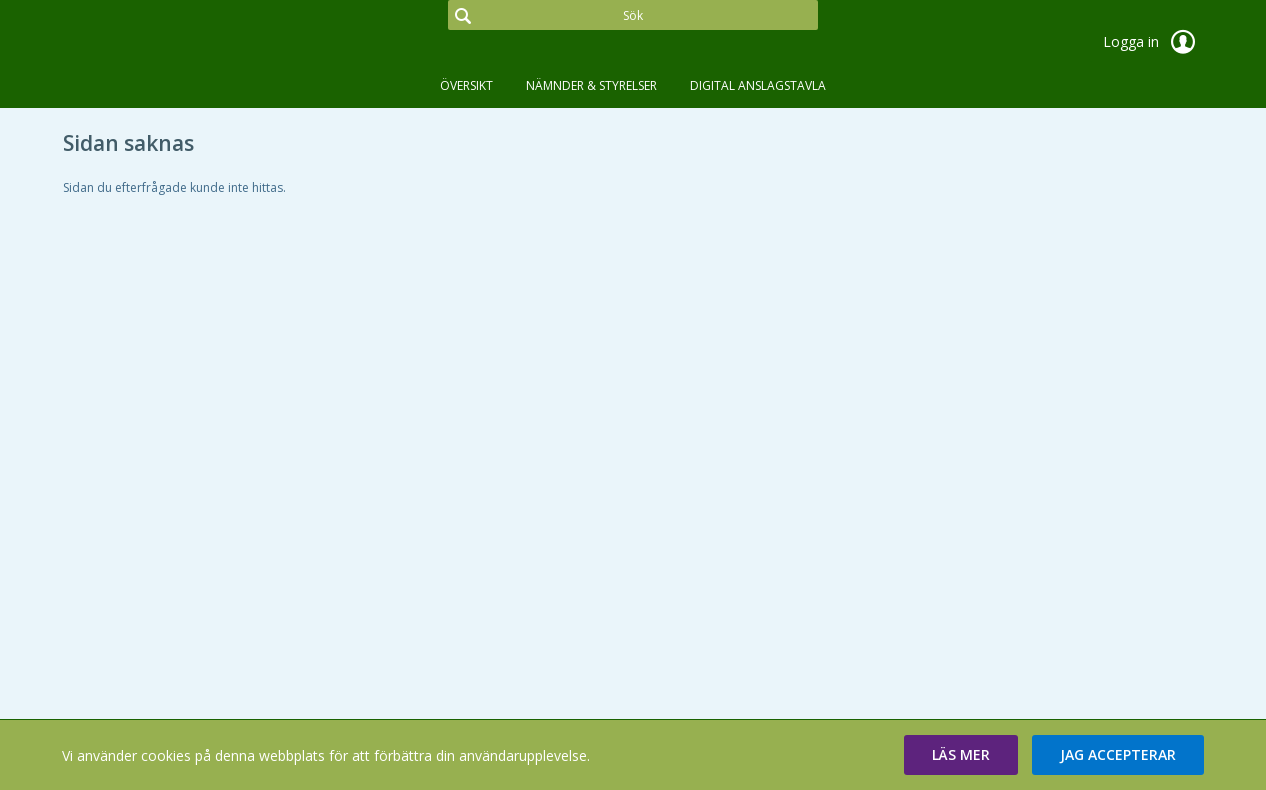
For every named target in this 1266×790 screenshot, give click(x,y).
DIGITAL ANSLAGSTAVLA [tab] (758, 85)
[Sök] (633, 15)
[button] (961, 755)
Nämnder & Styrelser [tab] (591, 85)
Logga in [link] (1153, 42)
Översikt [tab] (466, 85)
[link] (163, 44)
